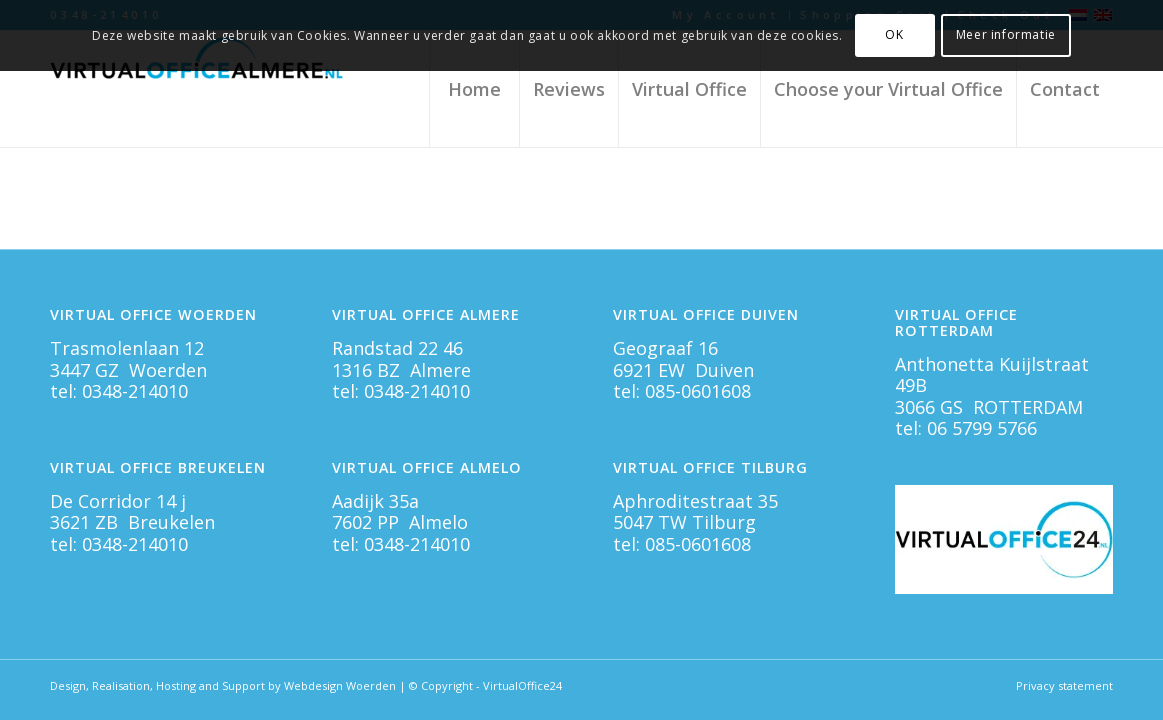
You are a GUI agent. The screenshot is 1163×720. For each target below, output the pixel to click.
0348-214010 (135, 391)
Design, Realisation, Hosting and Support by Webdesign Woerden (223, 685)
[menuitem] (474, 89)
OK (894, 34)
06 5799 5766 (982, 428)
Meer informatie (1006, 34)
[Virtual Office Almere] (200, 89)
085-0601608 (698, 391)
